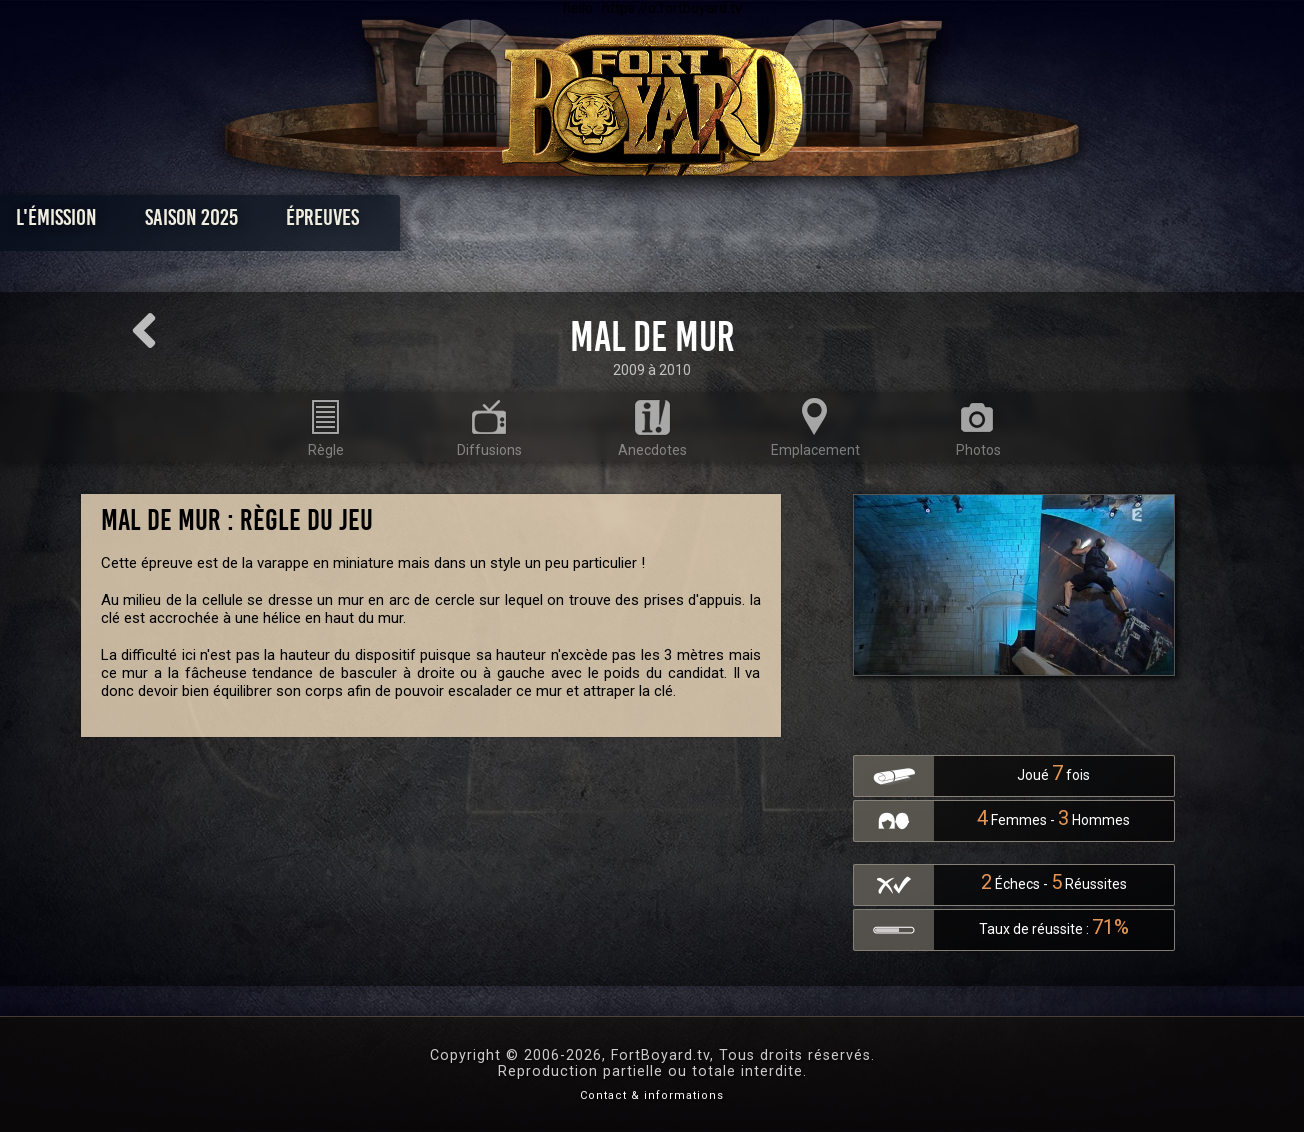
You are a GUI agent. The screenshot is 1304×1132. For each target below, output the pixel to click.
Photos (582, 222)
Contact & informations (652, 1095)
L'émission (204, 222)
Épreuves (470, 222)
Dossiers (791, 222)
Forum (898, 222)
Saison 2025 (339, 222)
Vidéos (683, 222)
